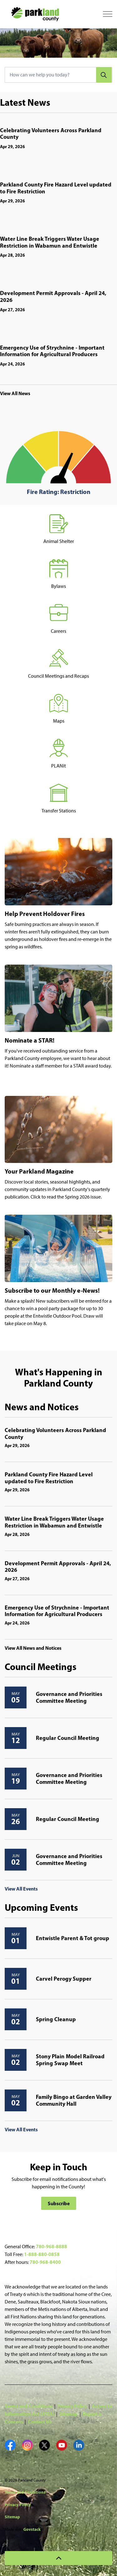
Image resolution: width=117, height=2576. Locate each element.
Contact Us (39, 2422)
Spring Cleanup (56, 2019)
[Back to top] (58, 2558)
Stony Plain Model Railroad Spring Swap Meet (70, 2059)
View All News (15, 393)
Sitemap (68, 2414)
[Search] (104, 75)
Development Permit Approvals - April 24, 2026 (53, 296)
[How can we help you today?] (58, 75)
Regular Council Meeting (67, 1738)
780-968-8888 (51, 2246)
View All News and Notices (33, 1648)
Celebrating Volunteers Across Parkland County (50, 134)
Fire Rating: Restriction (58, 492)
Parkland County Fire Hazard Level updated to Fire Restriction (55, 188)
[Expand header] (107, 14)
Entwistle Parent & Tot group (72, 1938)
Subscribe (58, 2203)
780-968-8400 (45, 2262)
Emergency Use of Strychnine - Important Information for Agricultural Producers (52, 351)
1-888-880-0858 (42, 2254)
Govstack (32, 2529)
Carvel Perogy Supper (63, 1978)
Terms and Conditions (28, 2406)
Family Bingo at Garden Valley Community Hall (73, 2100)
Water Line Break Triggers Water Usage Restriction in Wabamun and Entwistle (49, 242)
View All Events (21, 1889)
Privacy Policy (72, 2406)
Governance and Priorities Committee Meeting (69, 1697)
